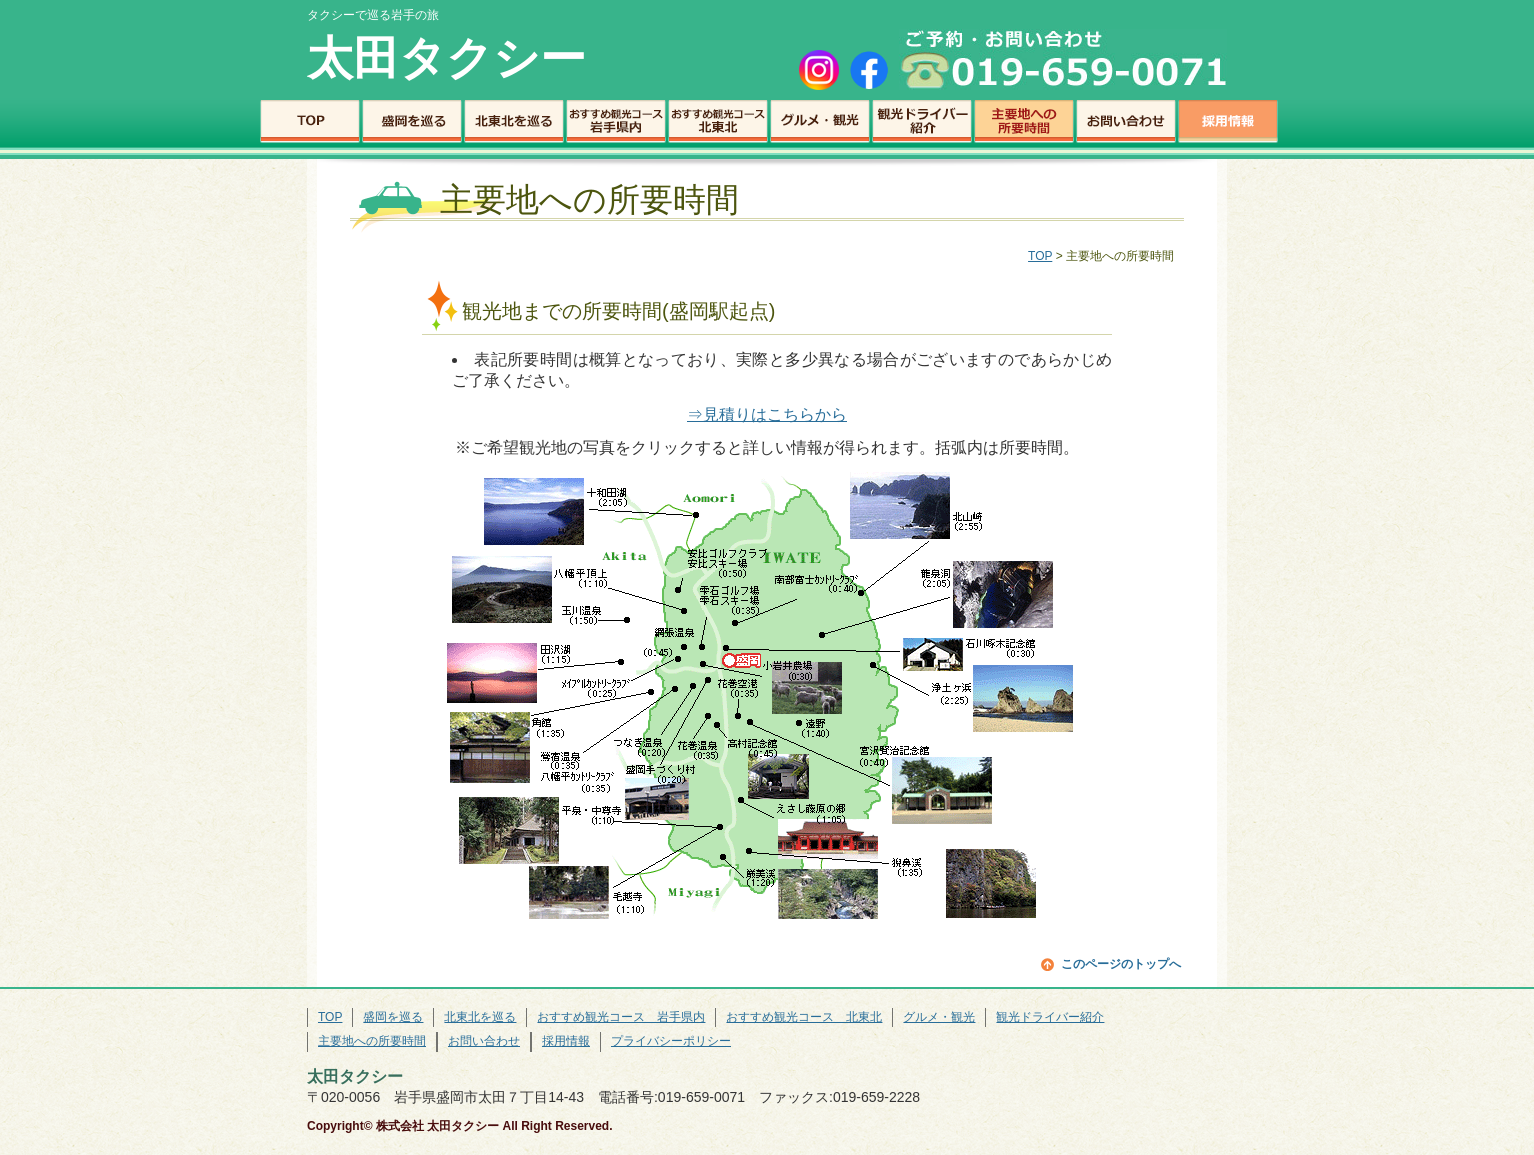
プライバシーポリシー (671, 1041)
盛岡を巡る (412, 121)
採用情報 (1228, 121)
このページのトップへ (1121, 964)
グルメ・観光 (820, 121)
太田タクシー (446, 58)
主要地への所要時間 (1024, 121)
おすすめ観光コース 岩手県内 (616, 121)
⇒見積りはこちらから (767, 414)
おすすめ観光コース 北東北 (718, 121)
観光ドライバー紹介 (922, 121)
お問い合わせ (1126, 121)
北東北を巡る (514, 121)
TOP (310, 121)
